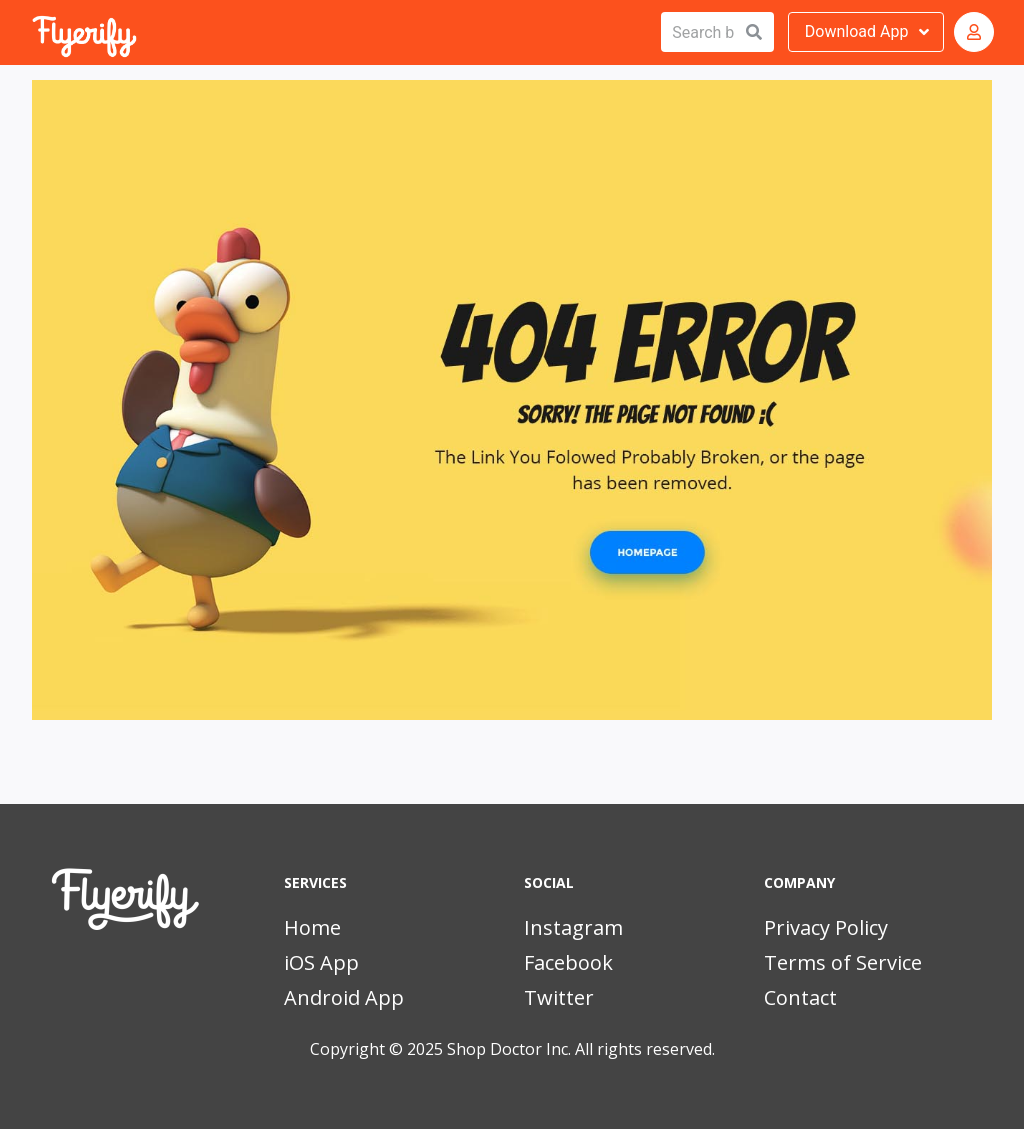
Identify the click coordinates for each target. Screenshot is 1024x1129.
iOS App (321, 962)
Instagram (573, 927)
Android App (344, 997)
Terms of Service (843, 962)
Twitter (559, 997)
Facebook (568, 962)
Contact (800, 997)
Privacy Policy (826, 927)
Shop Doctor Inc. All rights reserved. (581, 1049)
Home (312, 927)
